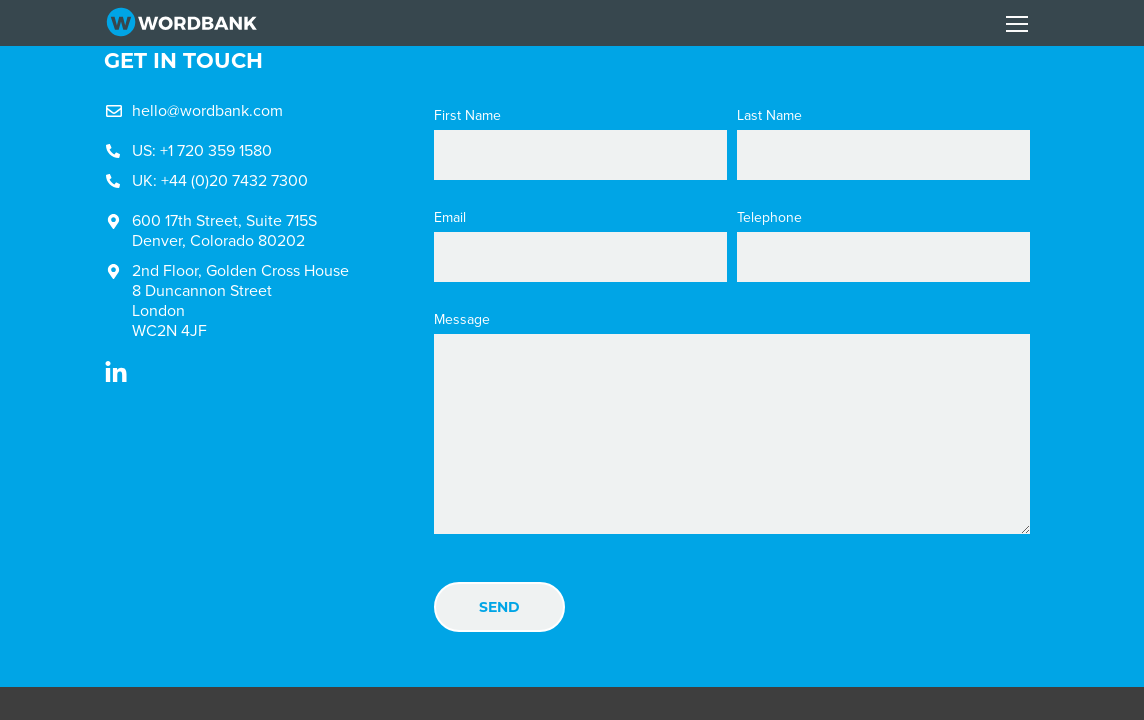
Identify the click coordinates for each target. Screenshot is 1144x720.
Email (450, 218)
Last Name (769, 116)
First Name (467, 116)
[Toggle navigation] (1017, 23)
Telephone (769, 218)
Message (462, 320)
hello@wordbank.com (207, 110)
